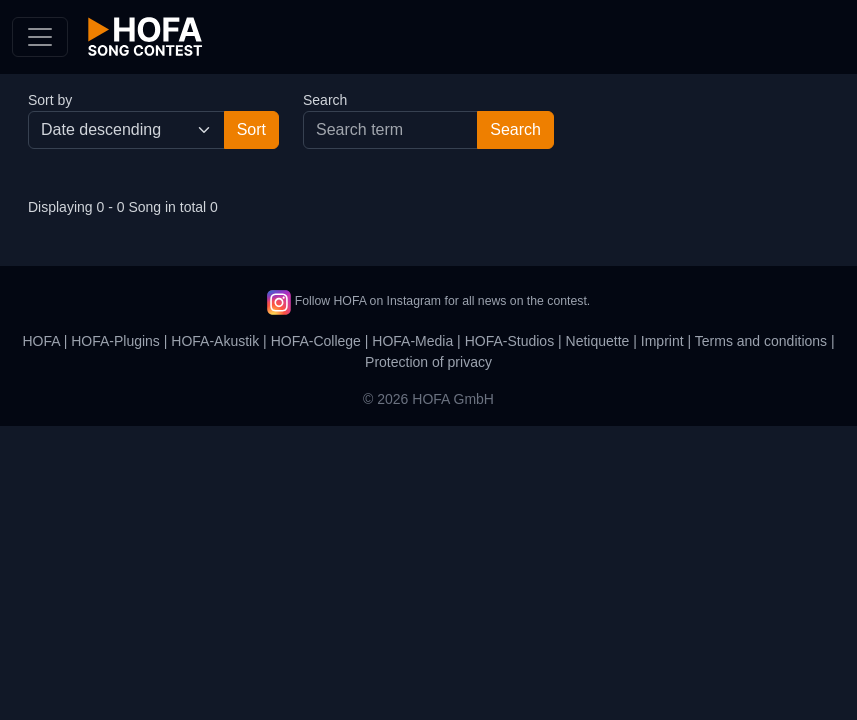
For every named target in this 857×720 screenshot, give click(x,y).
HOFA (40, 341)
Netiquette (598, 341)
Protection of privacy (428, 362)
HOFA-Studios (509, 341)
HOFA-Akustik (215, 341)
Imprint (662, 341)
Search (325, 100)
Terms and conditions (761, 341)
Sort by (50, 100)
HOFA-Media (412, 341)
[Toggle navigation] (40, 37)
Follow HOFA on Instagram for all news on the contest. (428, 301)
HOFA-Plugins (115, 341)
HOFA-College (316, 341)
